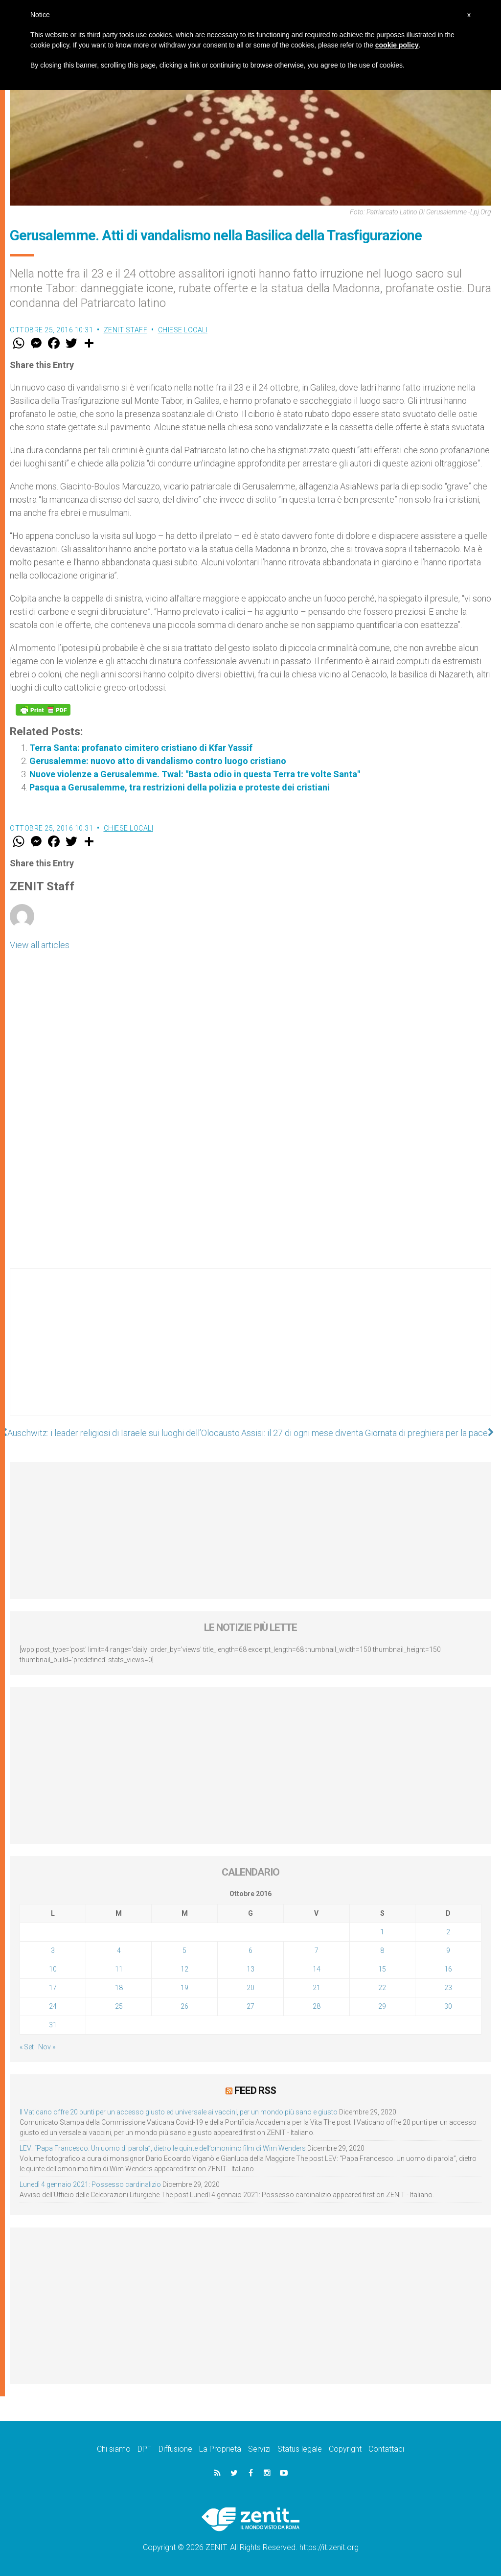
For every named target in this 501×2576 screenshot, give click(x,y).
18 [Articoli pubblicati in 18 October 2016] (119, 1988)
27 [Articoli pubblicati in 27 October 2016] (250, 2006)
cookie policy (397, 45)
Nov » (46, 2047)
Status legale (299, 2449)
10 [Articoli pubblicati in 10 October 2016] (53, 1969)
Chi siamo (114, 2449)
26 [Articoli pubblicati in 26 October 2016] (184, 2006)
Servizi (259, 2449)
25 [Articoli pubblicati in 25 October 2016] (119, 2006)
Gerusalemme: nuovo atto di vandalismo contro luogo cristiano (157, 761)
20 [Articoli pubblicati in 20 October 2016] (250, 1988)
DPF (144, 2449)
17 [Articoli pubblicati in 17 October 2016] (53, 1988)
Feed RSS (255, 2090)
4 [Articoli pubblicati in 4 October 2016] (119, 1950)
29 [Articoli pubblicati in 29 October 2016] (382, 2006)
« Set (27, 2047)
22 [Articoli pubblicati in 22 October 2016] (382, 1988)
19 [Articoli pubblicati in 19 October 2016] (184, 1988)
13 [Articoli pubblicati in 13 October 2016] (250, 1969)
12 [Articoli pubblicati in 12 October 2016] (184, 1969)
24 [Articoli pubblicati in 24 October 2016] (53, 2006)
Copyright (345, 2449)
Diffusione (175, 2449)
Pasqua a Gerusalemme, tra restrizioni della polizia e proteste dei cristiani (179, 787)
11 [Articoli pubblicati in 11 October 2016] (119, 1969)
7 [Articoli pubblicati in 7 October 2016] (317, 1950)
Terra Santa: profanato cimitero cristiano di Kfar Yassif (140, 748)
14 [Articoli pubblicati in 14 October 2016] (316, 1969)
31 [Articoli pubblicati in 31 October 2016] (53, 2025)
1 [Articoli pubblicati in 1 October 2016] (382, 1932)
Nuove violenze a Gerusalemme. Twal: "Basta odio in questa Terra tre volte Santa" (194, 774)
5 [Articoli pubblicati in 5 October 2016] (184, 1950)
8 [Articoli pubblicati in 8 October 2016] (382, 1950)
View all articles (39, 945)
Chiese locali (183, 330)
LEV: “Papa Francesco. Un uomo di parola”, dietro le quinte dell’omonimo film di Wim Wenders (163, 2148)
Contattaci (386, 2449)
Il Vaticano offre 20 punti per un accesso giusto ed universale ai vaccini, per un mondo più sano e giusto (179, 2112)
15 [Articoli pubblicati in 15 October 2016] (382, 1969)
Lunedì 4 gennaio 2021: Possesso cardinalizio (90, 2184)
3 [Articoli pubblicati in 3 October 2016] (53, 1950)
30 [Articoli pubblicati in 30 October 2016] (448, 2006)
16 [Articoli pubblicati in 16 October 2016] (448, 1969)
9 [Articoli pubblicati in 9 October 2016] (448, 1950)
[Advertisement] (250, 1351)
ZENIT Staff (126, 330)
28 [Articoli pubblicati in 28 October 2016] (316, 2006)
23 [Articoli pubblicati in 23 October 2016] (448, 1988)
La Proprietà (220, 2449)
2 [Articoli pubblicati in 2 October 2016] (448, 1932)
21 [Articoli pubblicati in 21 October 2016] (316, 1988)
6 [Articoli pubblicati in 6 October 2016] (250, 1950)
